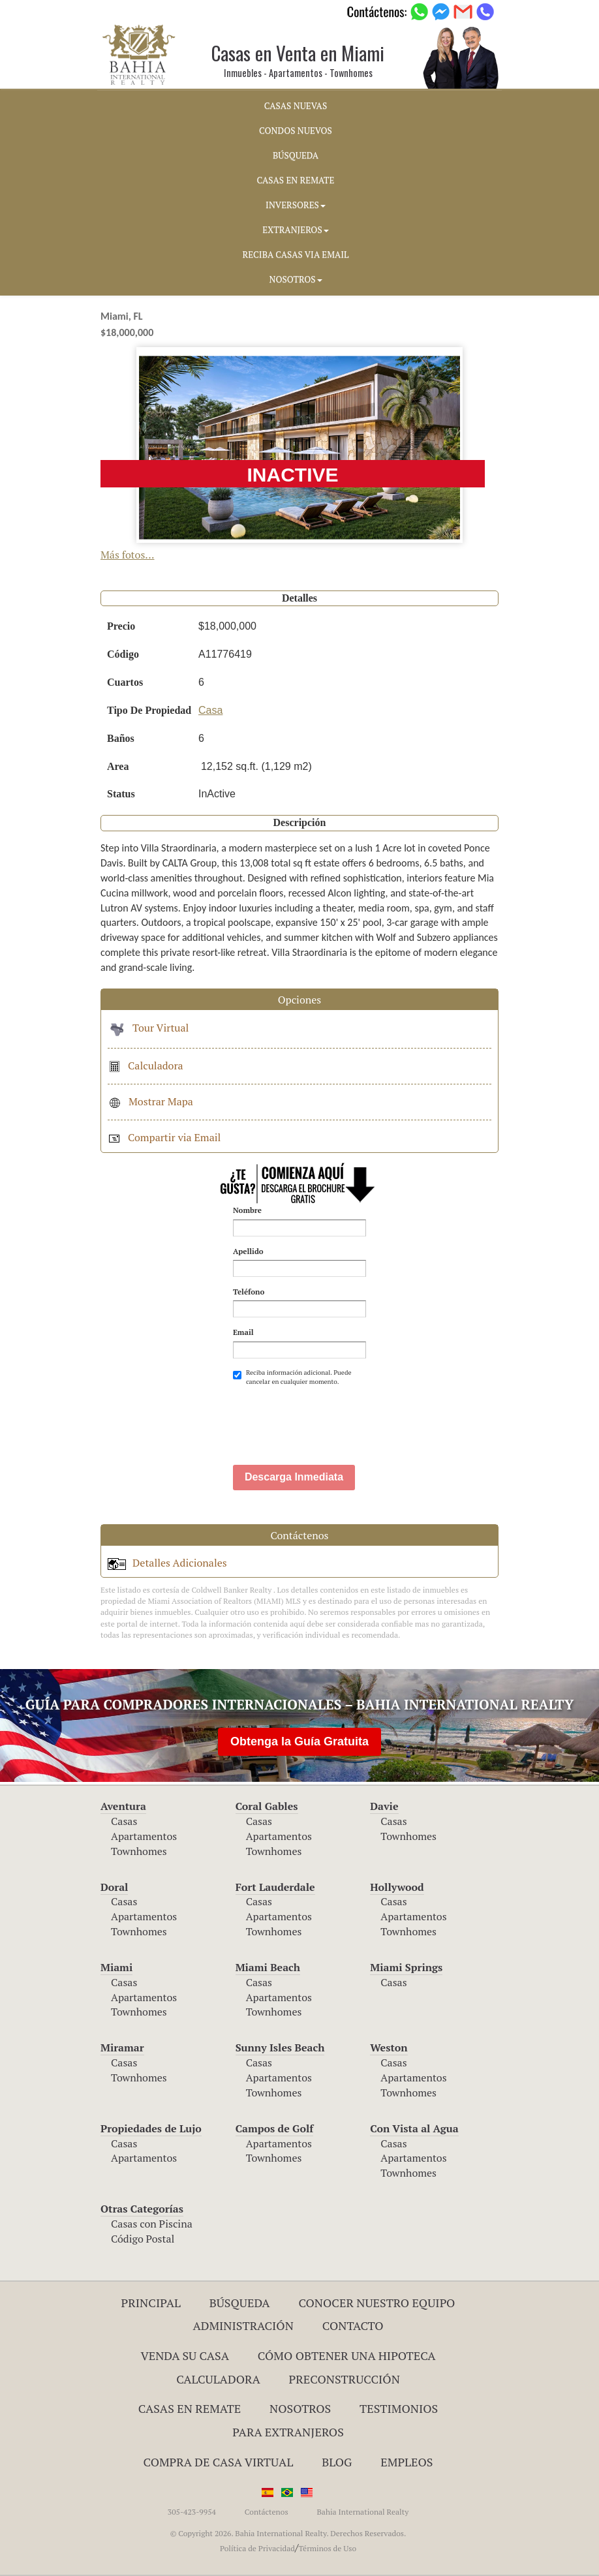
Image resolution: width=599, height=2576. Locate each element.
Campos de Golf (275, 2128)
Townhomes (139, 1851)
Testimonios (399, 2408)
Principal (151, 2302)
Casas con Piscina (151, 2223)
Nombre (247, 1210)
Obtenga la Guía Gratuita (299, 1741)
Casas (124, 1821)
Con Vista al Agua (414, 2128)
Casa (210, 710)
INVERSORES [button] (296, 205)
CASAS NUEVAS (295, 106)
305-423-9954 (192, 2512)
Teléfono (248, 1291)
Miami (116, 1967)
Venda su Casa (184, 2355)
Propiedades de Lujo (151, 2128)
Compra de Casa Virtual (219, 2462)
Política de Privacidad (257, 2548)
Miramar (122, 2047)
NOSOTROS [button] (295, 279)
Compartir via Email (164, 1137)
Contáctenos (266, 2512)
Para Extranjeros (288, 2432)
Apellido (248, 1251)
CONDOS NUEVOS (295, 130)
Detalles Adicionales (167, 1563)
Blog (337, 2462)
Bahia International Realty (362, 2512)
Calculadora (145, 1065)
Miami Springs (406, 1967)
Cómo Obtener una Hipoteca (347, 2355)
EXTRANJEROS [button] (295, 230)
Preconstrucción (344, 2379)
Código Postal (142, 2238)
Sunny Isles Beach (280, 2047)
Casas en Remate (189, 2408)
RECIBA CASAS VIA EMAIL (296, 254)
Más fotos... (127, 554)
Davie (384, 1806)
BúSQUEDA (295, 155)
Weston (388, 2047)
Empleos (406, 2462)
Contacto (353, 2325)
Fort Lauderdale (275, 1887)
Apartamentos (144, 1836)
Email (243, 1332)
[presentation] (332, 1419)
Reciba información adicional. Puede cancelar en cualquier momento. (292, 1377)
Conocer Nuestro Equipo (376, 2302)
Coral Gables (267, 1806)
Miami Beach (268, 1967)
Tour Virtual (148, 1027)
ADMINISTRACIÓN (243, 2325)
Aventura (123, 1806)
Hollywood (396, 1887)
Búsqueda (239, 2302)
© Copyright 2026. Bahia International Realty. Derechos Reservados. (288, 2533)
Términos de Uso (327, 2548)
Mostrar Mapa (150, 1101)
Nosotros (300, 2408)
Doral (114, 1887)
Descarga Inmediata (294, 1476)
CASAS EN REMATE (296, 180)
